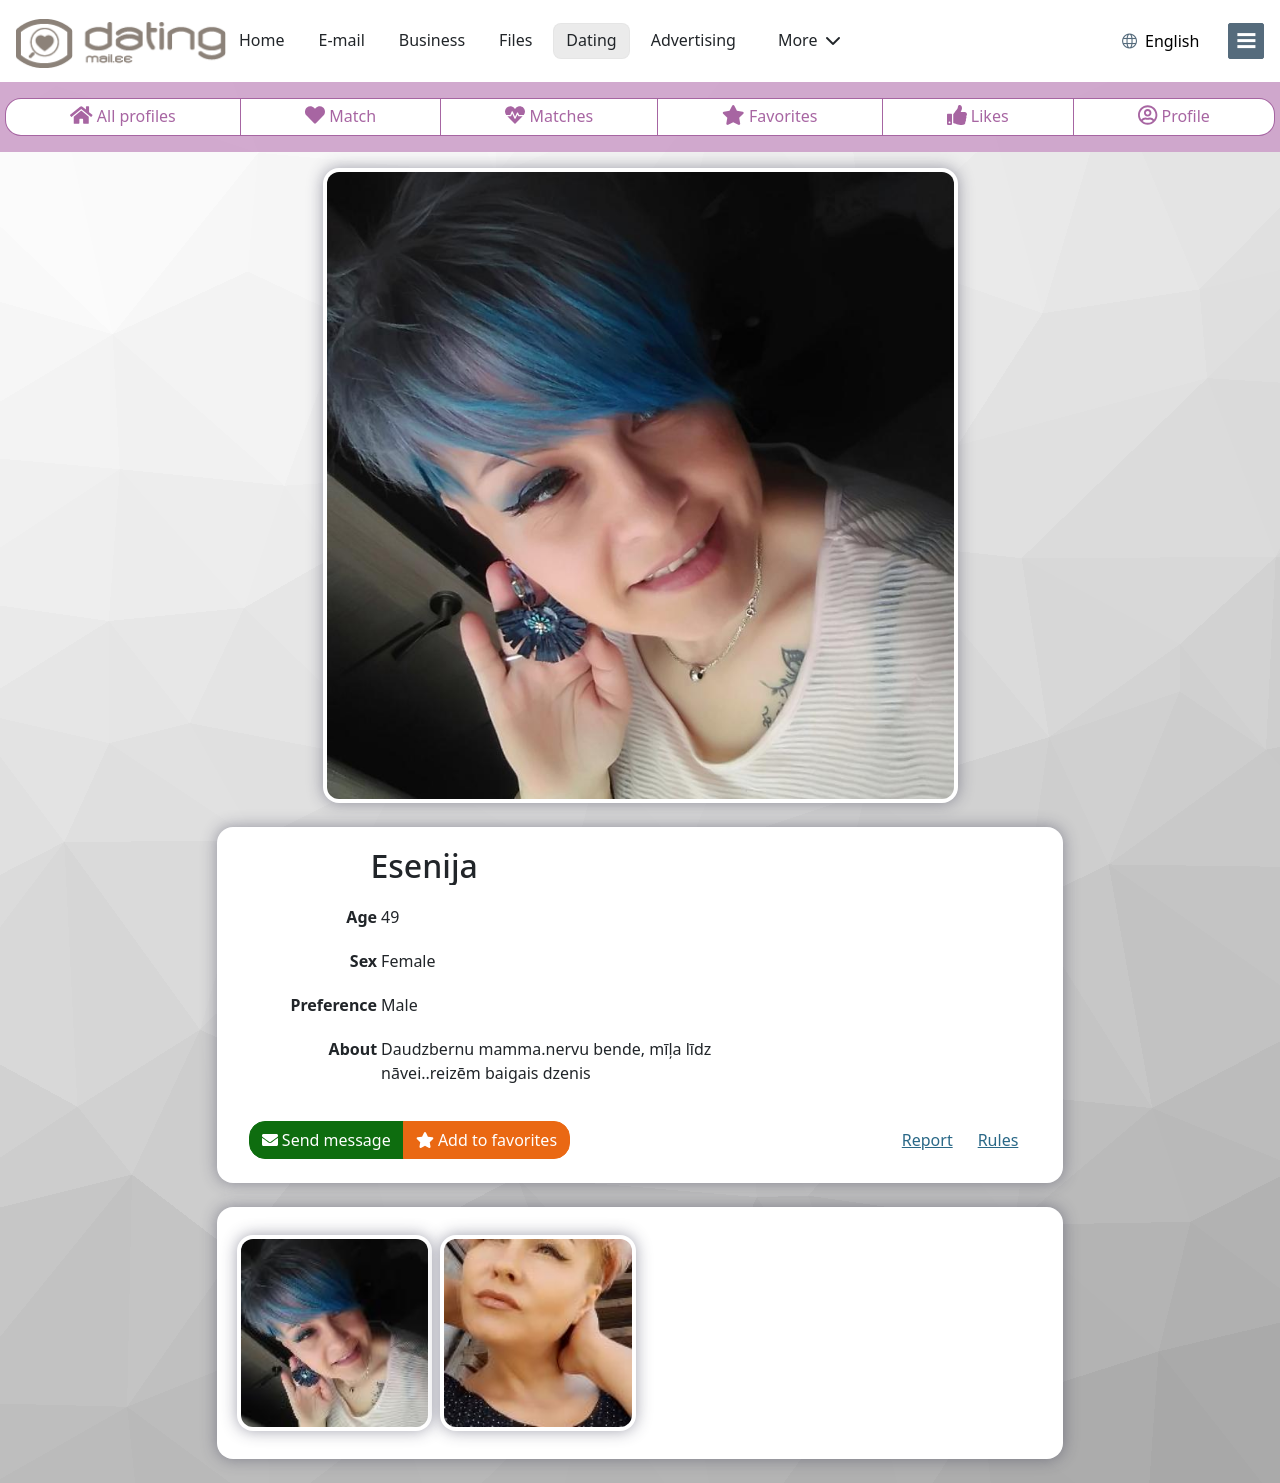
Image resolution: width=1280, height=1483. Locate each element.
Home (262, 40)
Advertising (693, 40)
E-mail (342, 40)
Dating (591, 40)
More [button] (809, 40)
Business (432, 40)
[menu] (1246, 41)
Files (515, 40)
